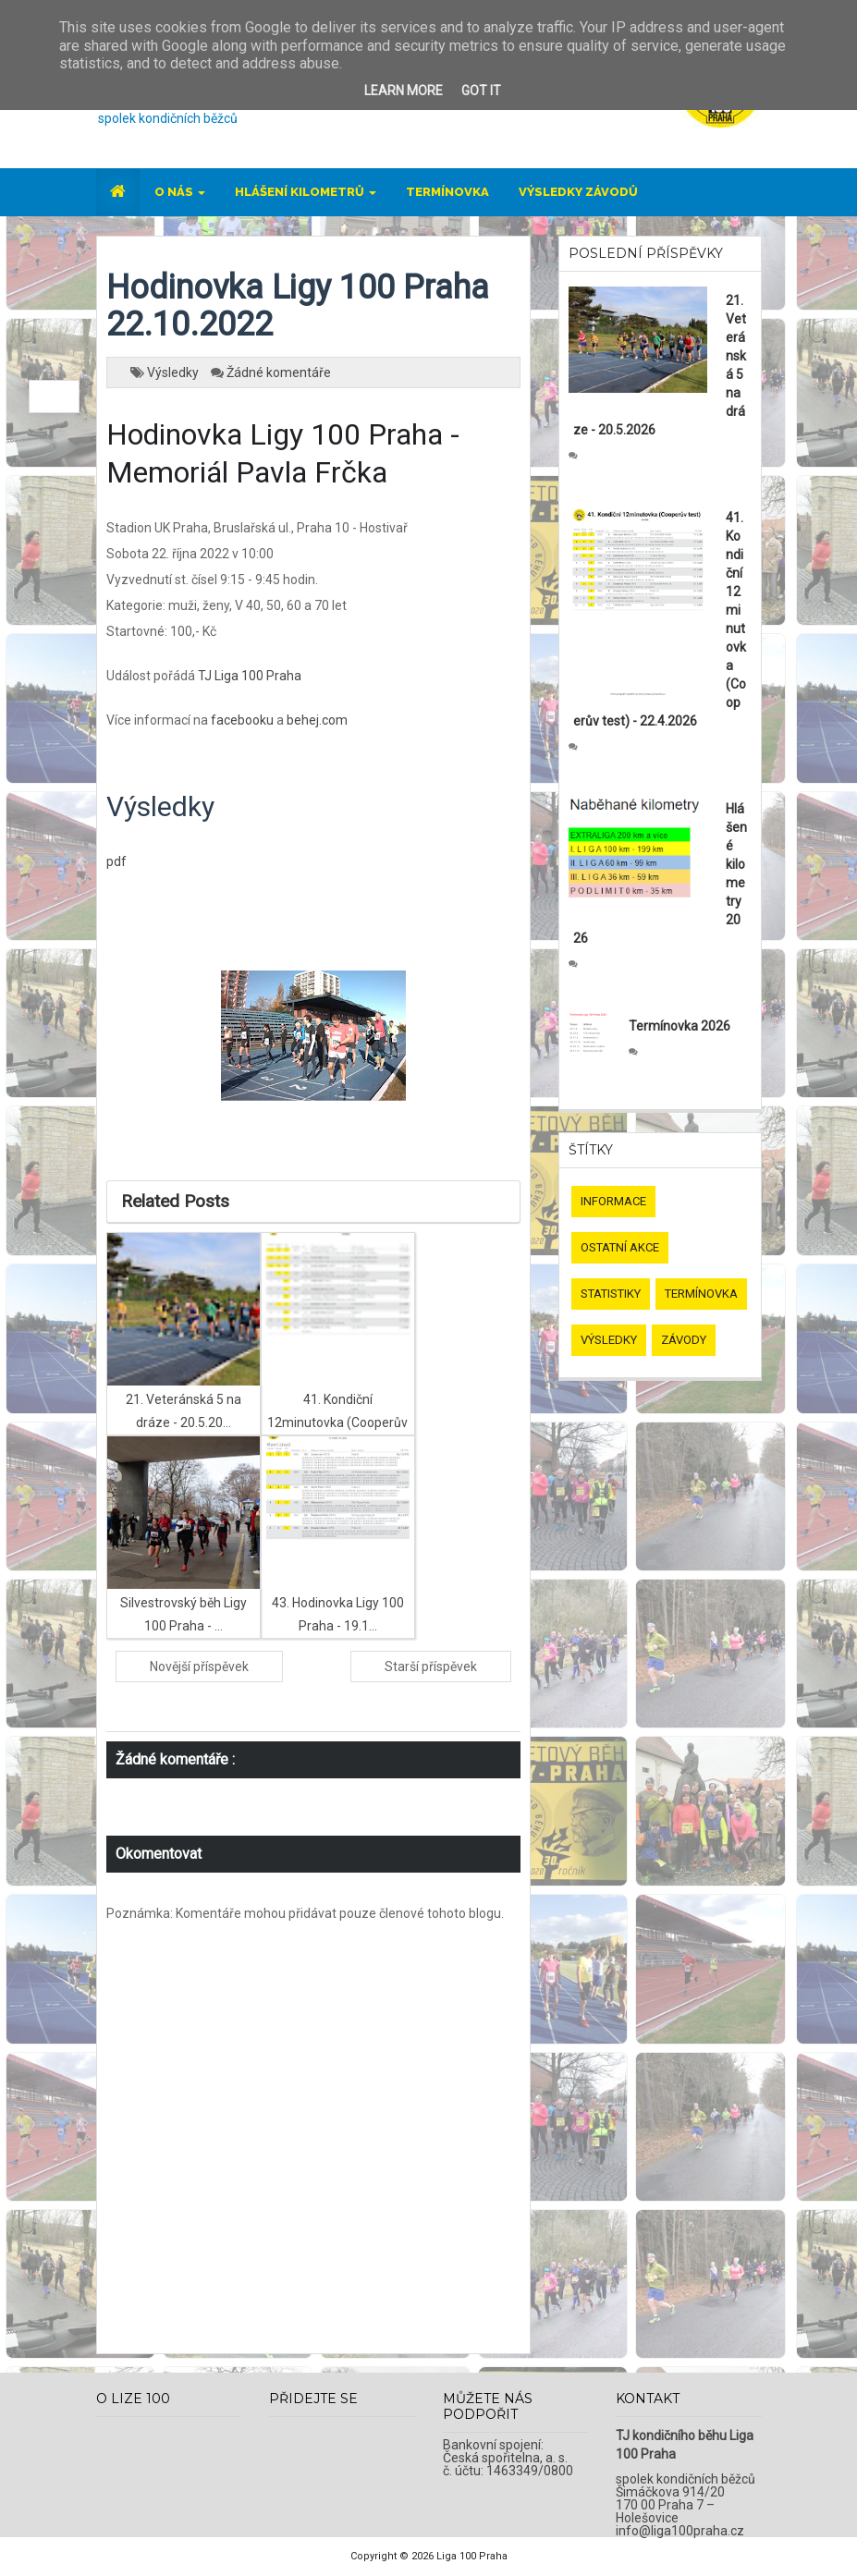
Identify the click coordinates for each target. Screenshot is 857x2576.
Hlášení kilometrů (305, 192)
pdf (116, 861)
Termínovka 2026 (679, 1026)
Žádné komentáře (278, 372)
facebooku (242, 720)
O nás (179, 192)
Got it (481, 90)
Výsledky (174, 372)
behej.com (317, 720)
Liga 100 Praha (472, 2556)
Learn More (403, 90)
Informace (613, 1201)
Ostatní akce (620, 1247)
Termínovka (447, 192)
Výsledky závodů (578, 192)
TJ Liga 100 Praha (249, 675)
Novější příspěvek (199, 1666)
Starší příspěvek (431, 1666)
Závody (683, 1340)
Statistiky (611, 1293)
